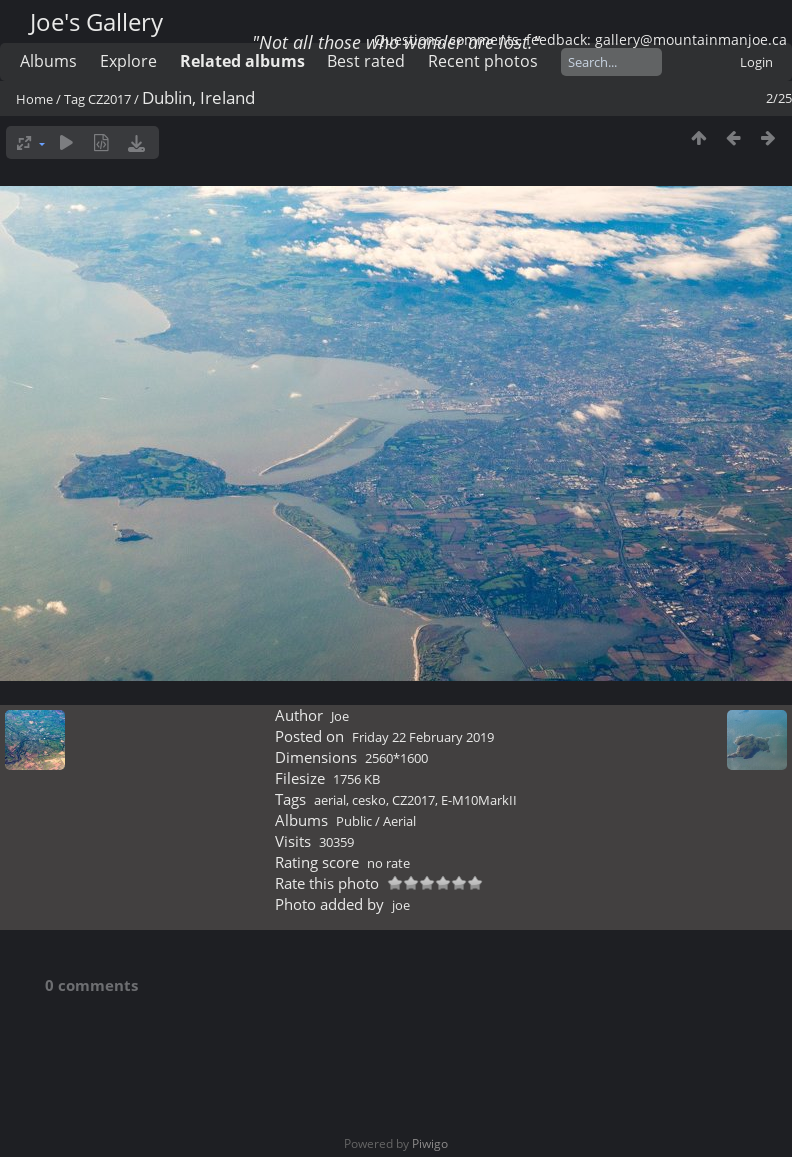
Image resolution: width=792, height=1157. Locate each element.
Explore (128, 61)
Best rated (366, 61)
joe (401, 905)
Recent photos (483, 61)
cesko (369, 800)
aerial (330, 800)
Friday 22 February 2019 (423, 737)
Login (756, 62)
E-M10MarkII (479, 800)
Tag (74, 99)
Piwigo (430, 1143)
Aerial (399, 821)
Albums (48, 61)
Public (354, 821)
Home (34, 99)
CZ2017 (109, 99)
